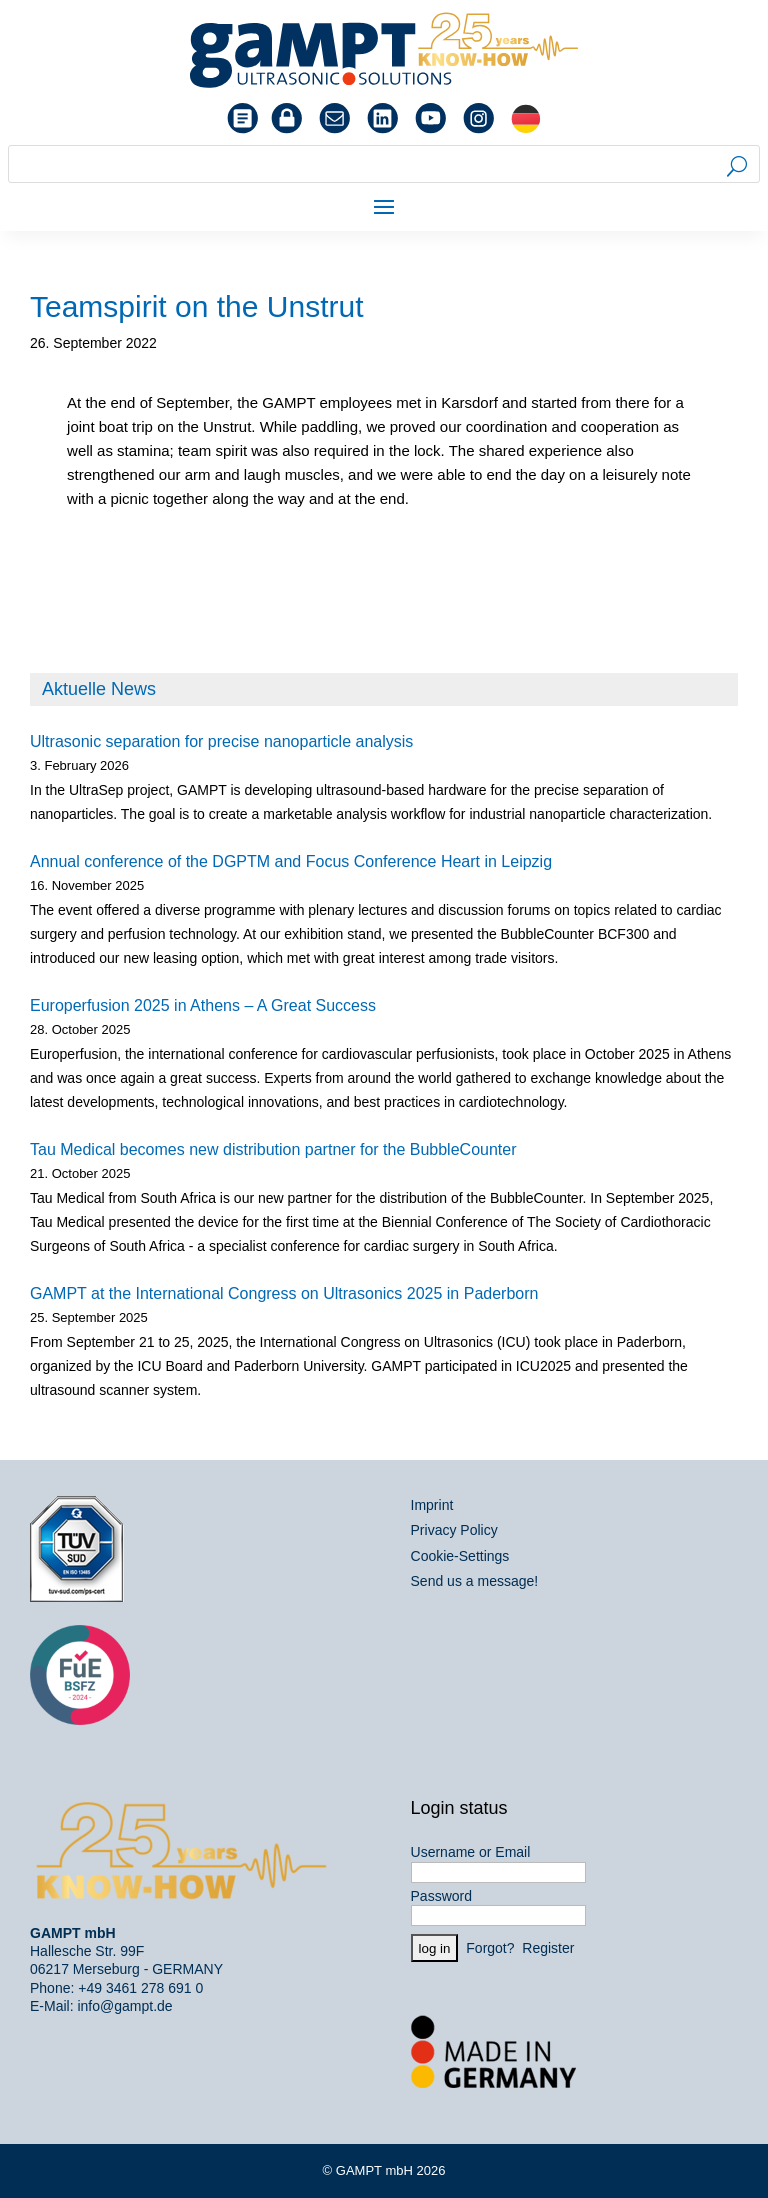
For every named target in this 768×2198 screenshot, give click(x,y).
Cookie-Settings (460, 1556)
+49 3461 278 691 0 (140, 1988)
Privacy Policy (454, 1530)
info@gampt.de (124, 2006)
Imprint (432, 1505)
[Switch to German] (526, 119)
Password (441, 1896)
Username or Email (471, 1852)
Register (548, 1948)
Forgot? (490, 1948)
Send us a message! (475, 1581)
